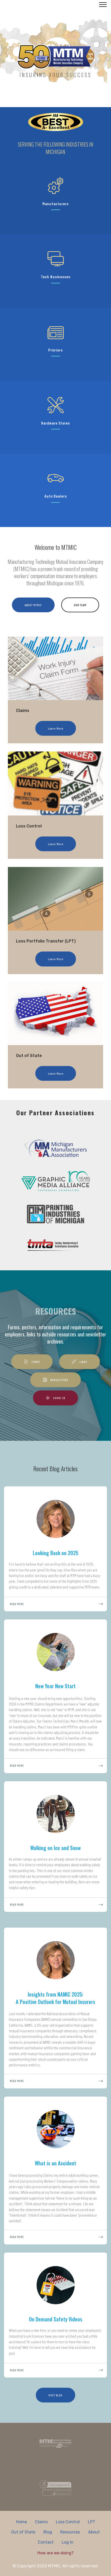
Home (21, 2528)
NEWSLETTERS (55, 1390)
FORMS (32, 1372)
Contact (46, 2548)
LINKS (79, 1372)
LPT (91, 2528)
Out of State (23, 2538)
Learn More (55, 738)
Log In (67, 2548)
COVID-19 (56, 1408)
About (94, 2538)
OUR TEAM (80, 615)
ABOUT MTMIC (33, 615)
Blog (47, 2538)
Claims (41, 2528)
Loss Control (68, 2528)
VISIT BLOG (55, 2405)
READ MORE (56, 1607)
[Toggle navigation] (103, 4)
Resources (70, 2538)
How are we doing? (55, 2566)
